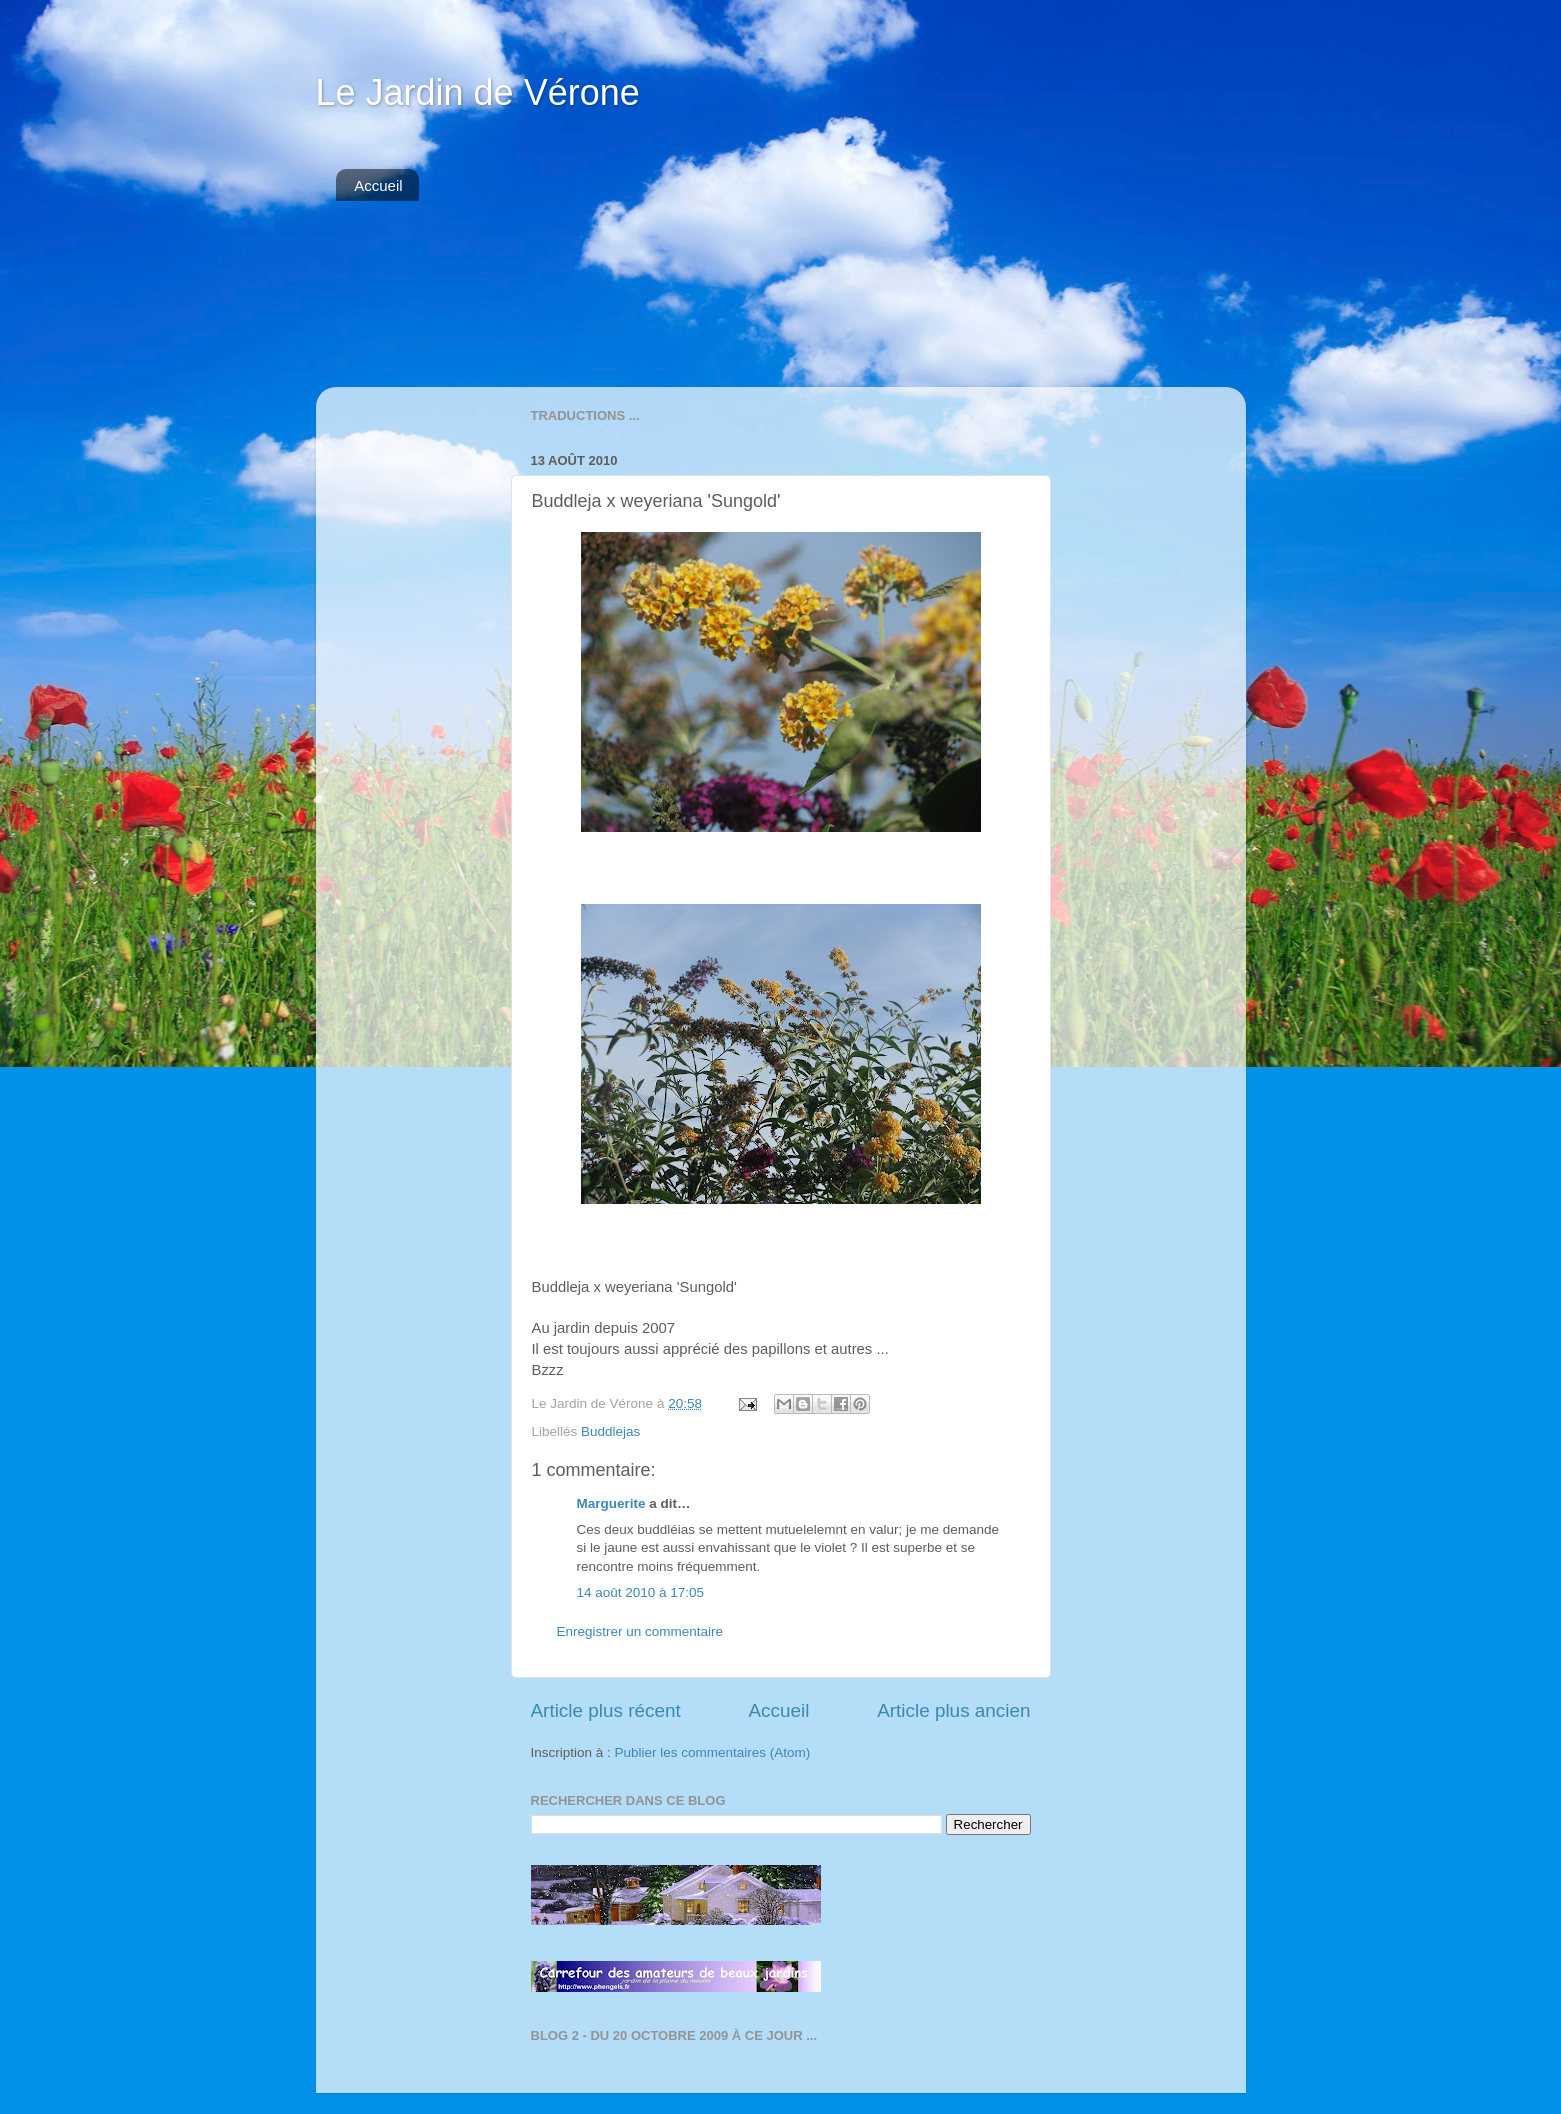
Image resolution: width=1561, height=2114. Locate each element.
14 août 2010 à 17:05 (641, 1592)
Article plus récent (606, 1710)
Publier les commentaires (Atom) (713, 1752)
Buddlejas (610, 1431)
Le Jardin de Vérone (478, 92)
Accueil (378, 185)
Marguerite (611, 1503)
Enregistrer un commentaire (640, 1631)
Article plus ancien (953, 1710)
